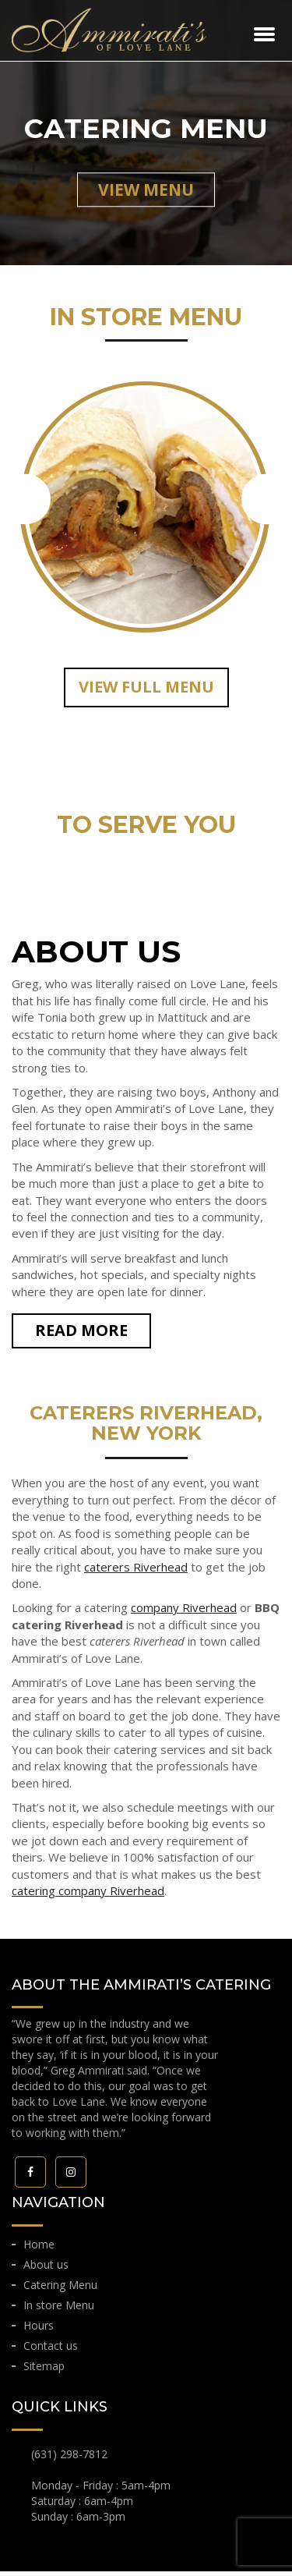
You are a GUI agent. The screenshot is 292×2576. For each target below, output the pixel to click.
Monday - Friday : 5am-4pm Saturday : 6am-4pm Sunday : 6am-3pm (101, 2505)
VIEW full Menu (146, 691)
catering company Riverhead (88, 1895)
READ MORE (81, 1334)
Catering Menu (60, 2289)
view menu (146, 189)
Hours (38, 2330)
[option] (146, 498)
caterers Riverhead (136, 1571)
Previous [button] (25, 501)
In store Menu (58, 2309)
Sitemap (44, 2370)
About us (46, 2269)
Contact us (50, 2350)
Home (39, 2248)
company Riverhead (184, 1612)
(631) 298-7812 (69, 2458)
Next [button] (266, 501)
